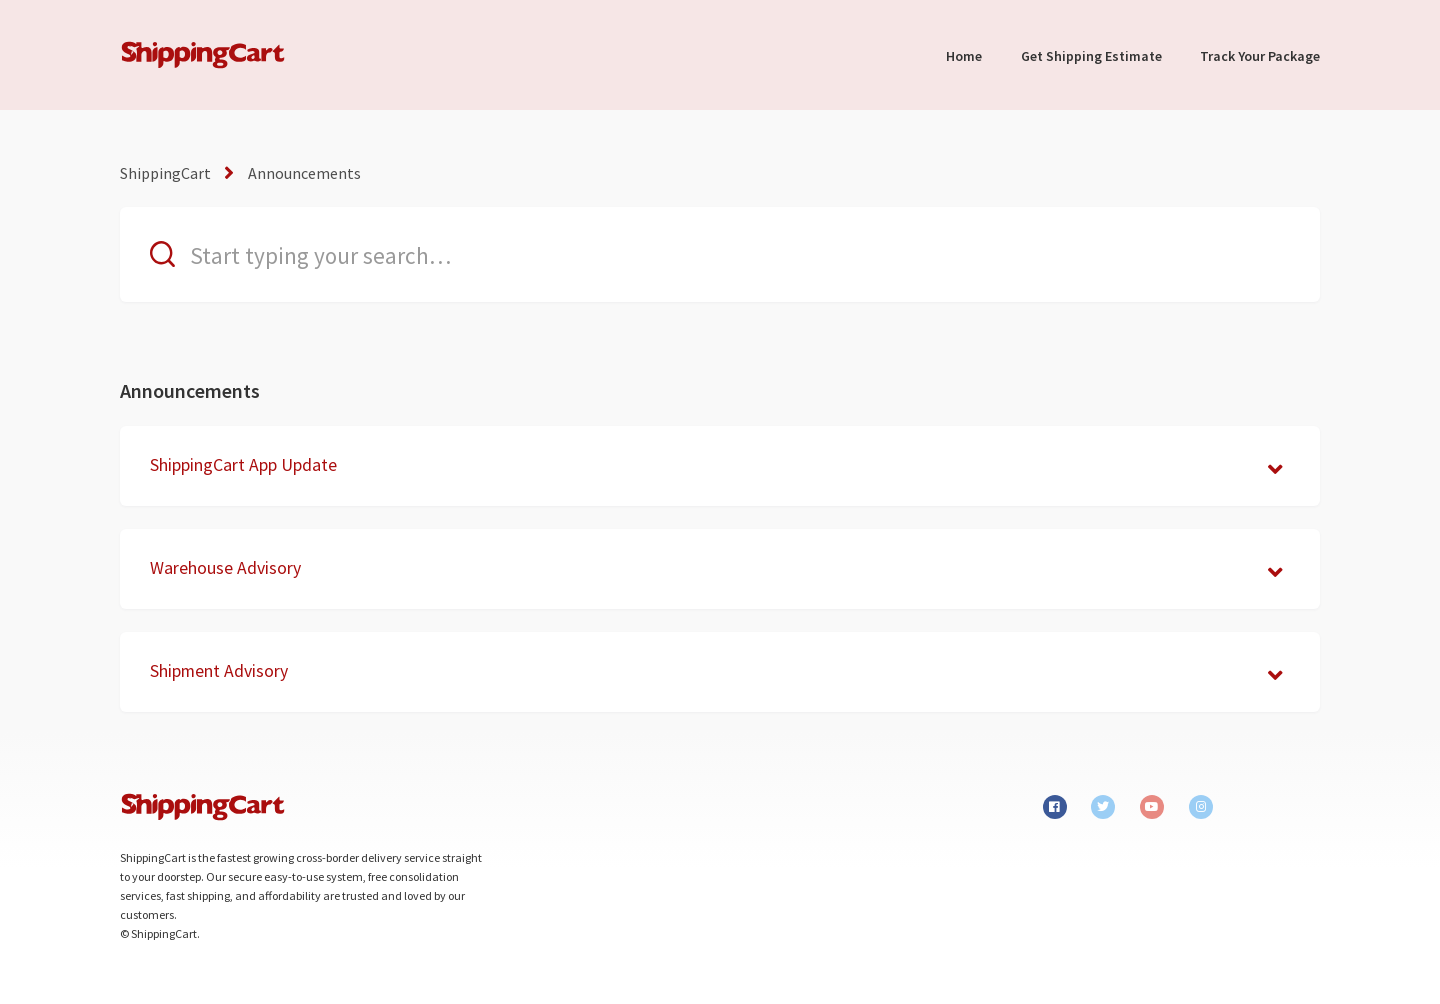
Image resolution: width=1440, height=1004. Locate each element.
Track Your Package (1260, 56)
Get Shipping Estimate (1091, 56)
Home (964, 56)
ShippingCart (165, 173)
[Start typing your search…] (720, 254)
